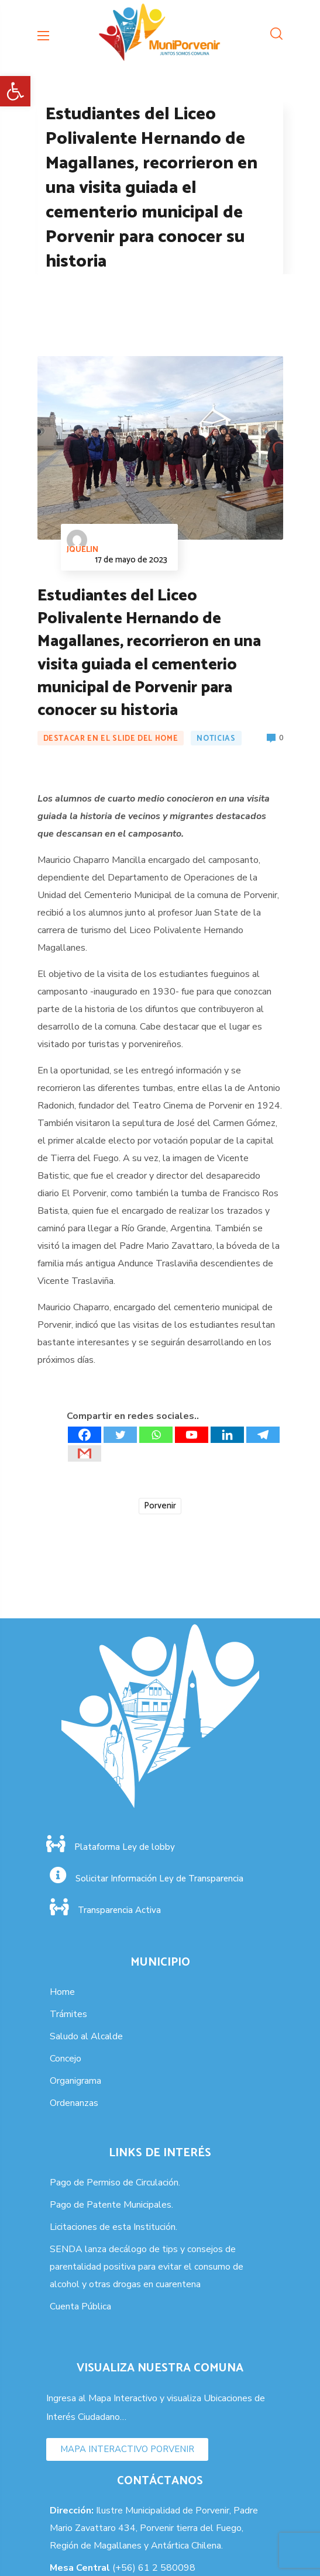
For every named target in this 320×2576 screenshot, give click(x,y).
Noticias (216, 739)
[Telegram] (263, 1435)
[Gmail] (84, 1453)
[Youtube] (191, 1435)
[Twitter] (120, 1435)
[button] (15, 91)
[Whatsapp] (156, 1435)
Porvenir (160, 1505)
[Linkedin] (227, 1435)
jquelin (82, 543)
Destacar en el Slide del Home (110, 739)
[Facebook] (84, 1435)
